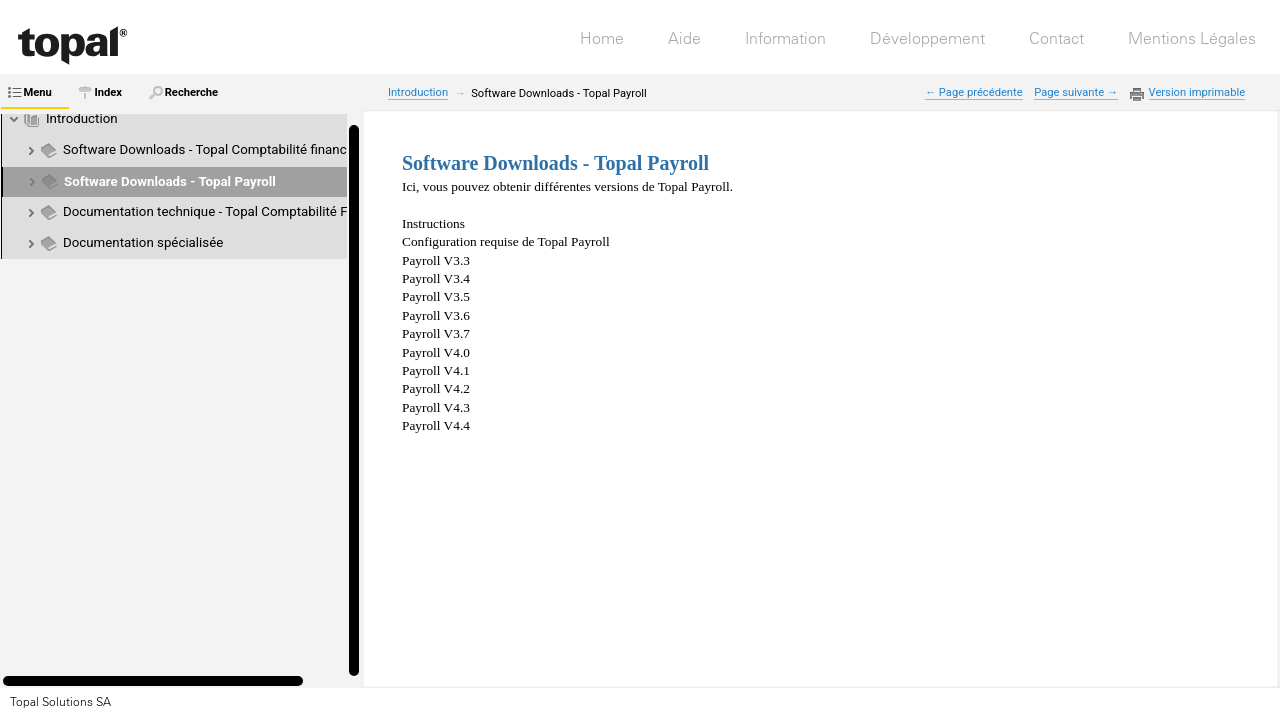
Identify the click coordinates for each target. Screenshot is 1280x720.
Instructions (433, 223)
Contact (1056, 38)
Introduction (82, 118)
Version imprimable (1197, 93)
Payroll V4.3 (436, 407)
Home (602, 38)
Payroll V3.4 (436, 278)
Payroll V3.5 (436, 296)
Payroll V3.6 (436, 315)
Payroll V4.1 (436, 370)
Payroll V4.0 (436, 352)
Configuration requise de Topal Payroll (506, 241)
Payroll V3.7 (436, 333)
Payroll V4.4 (436, 425)
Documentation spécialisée (143, 242)
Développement (927, 38)
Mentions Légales (1192, 38)
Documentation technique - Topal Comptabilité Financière (232, 211)
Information (785, 38)
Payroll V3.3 (436, 260)
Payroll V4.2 (436, 388)
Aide (684, 38)
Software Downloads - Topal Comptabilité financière (215, 149)
